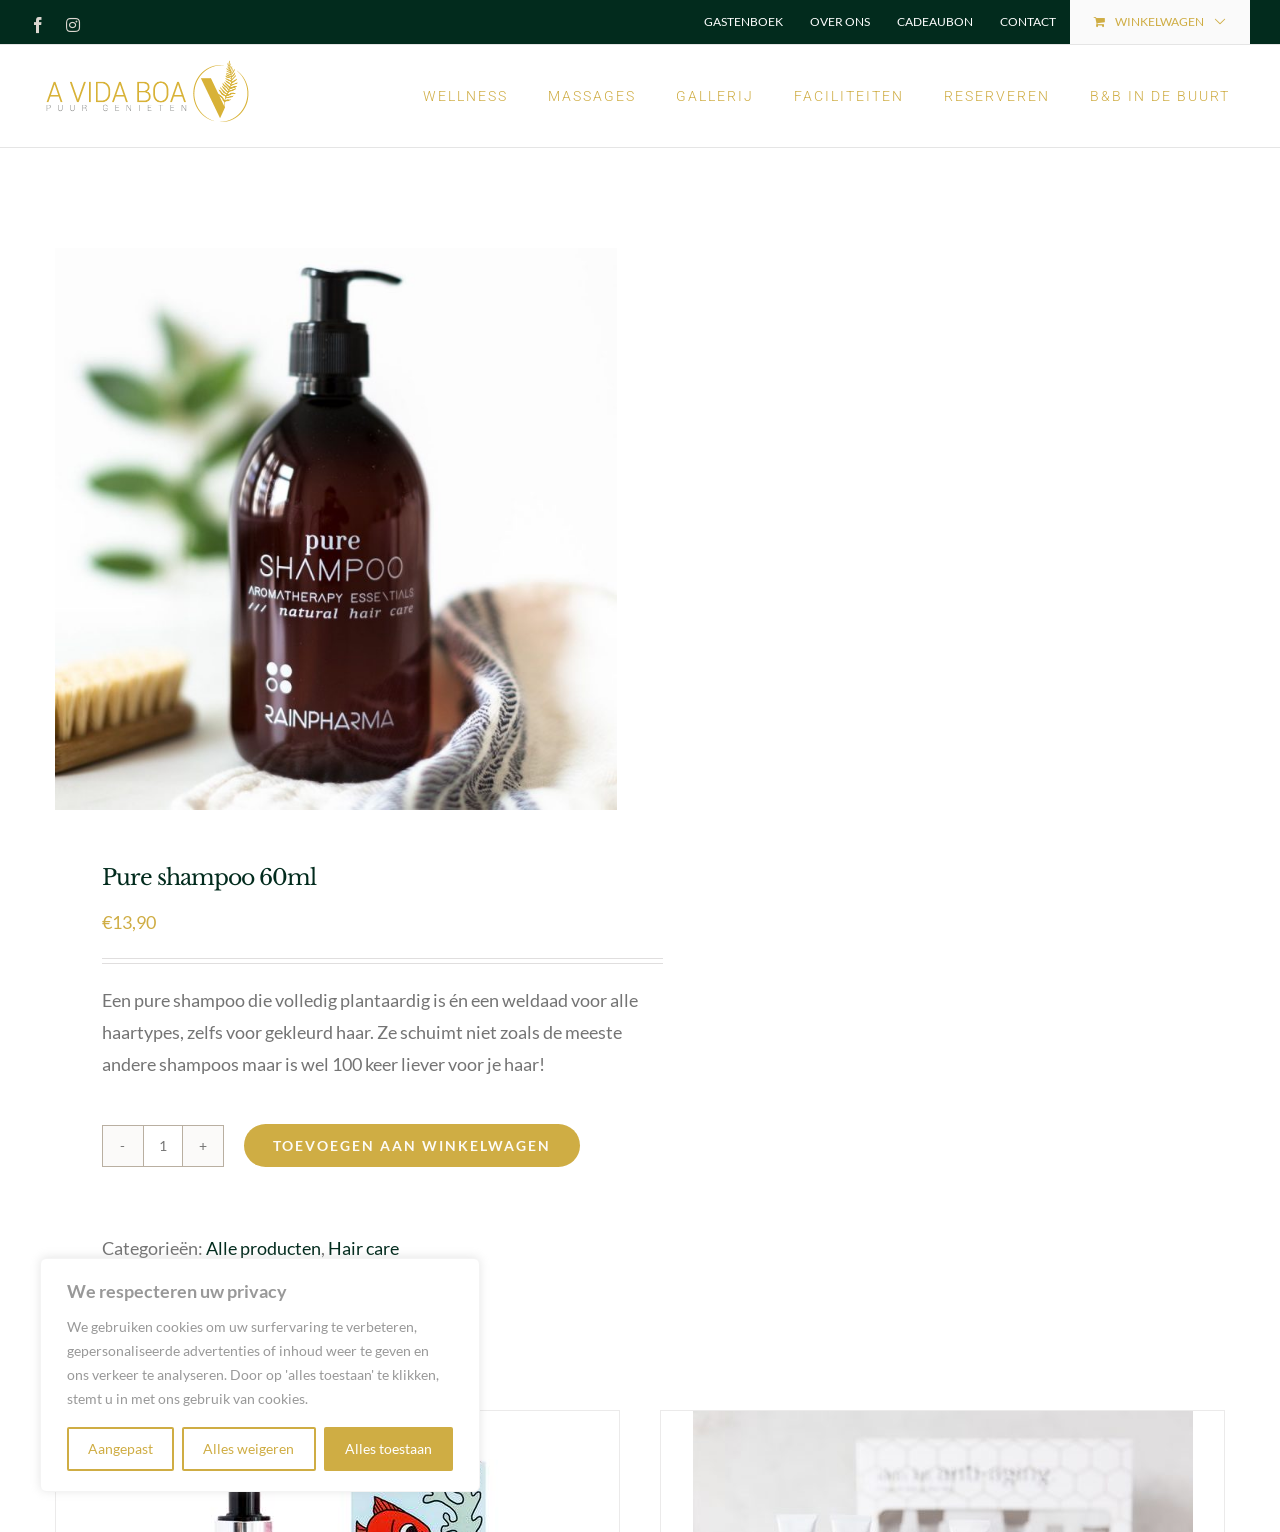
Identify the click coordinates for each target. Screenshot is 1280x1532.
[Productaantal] (163, 1146)
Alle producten (263, 1248)
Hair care (363, 1248)
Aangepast (120, 1448)
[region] (260, 1375)
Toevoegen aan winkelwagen (412, 1145)
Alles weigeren (248, 1448)
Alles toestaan (388, 1448)
